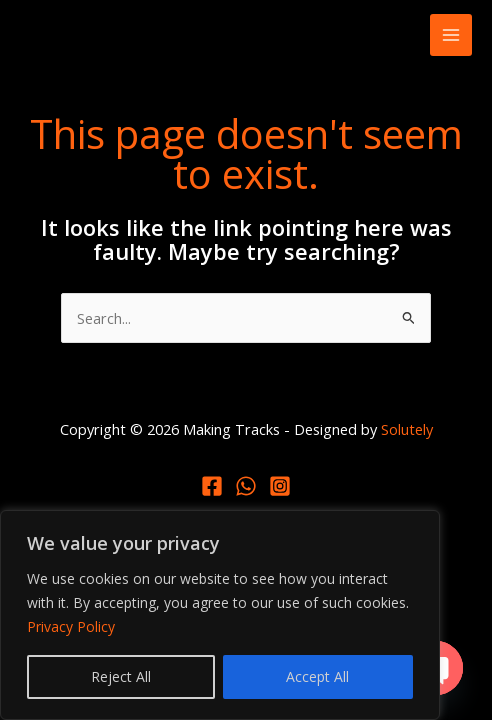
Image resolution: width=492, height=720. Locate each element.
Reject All (121, 676)
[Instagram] (280, 486)
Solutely (407, 429)
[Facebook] (212, 486)
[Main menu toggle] (451, 35)
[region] (220, 615)
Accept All (317, 676)
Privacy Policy (71, 626)
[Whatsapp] (246, 486)
